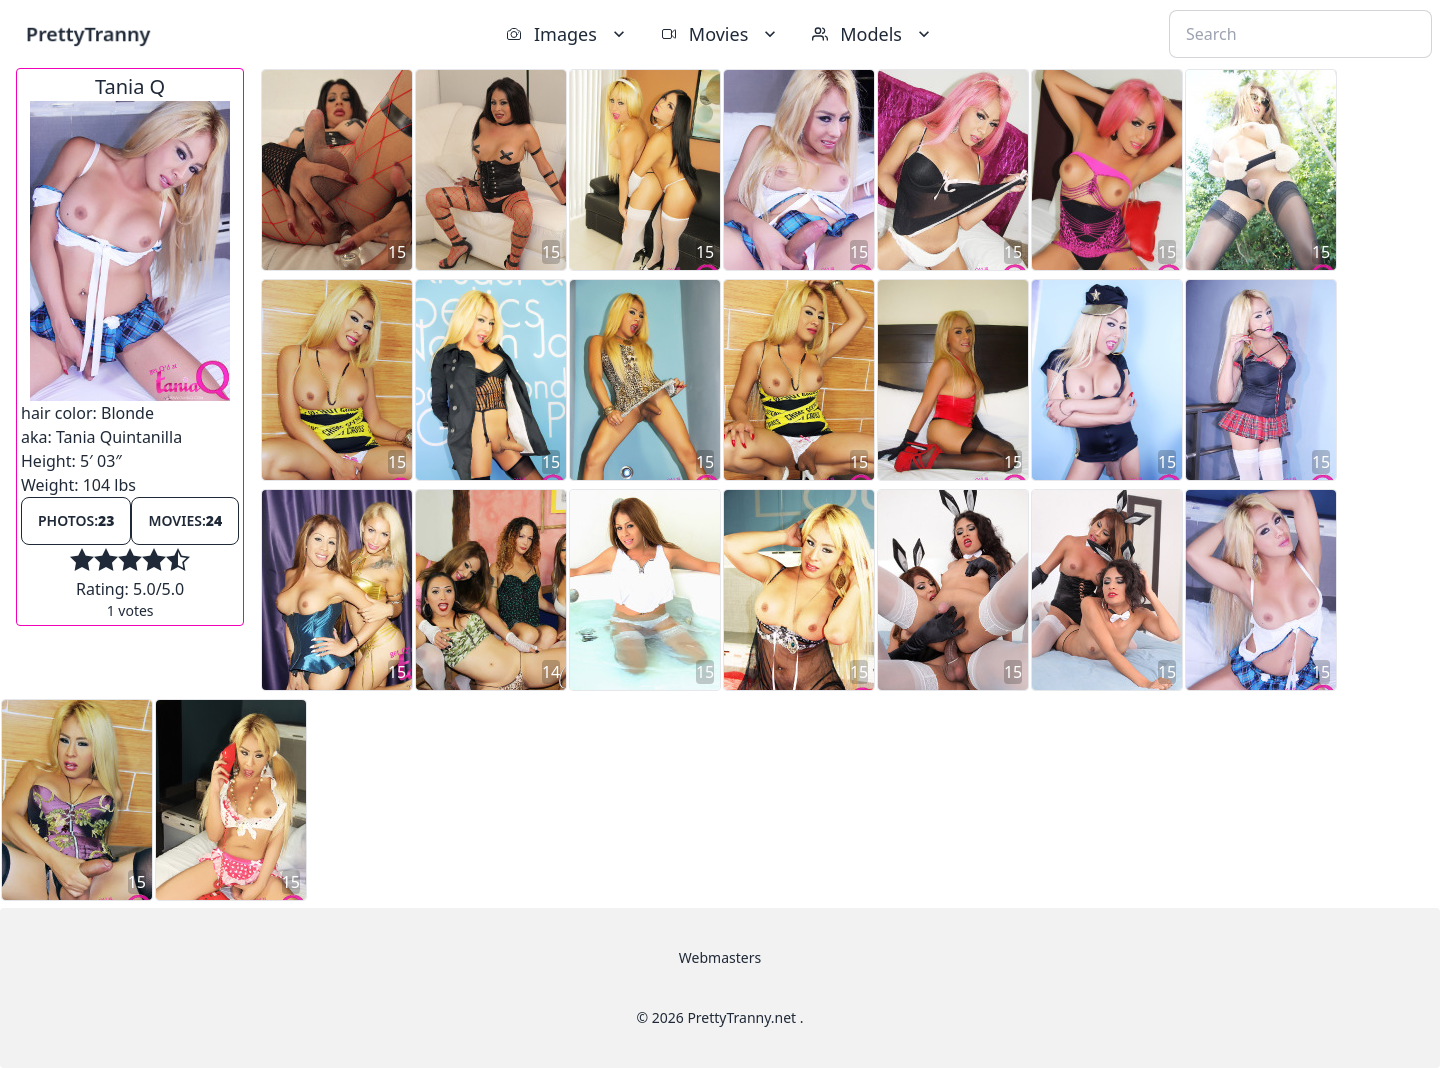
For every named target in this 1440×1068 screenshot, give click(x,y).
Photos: (76, 520)
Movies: (185, 520)
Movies (720, 34)
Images (567, 34)
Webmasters (720, 957)
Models (873, 34)
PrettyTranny (88, 33)
